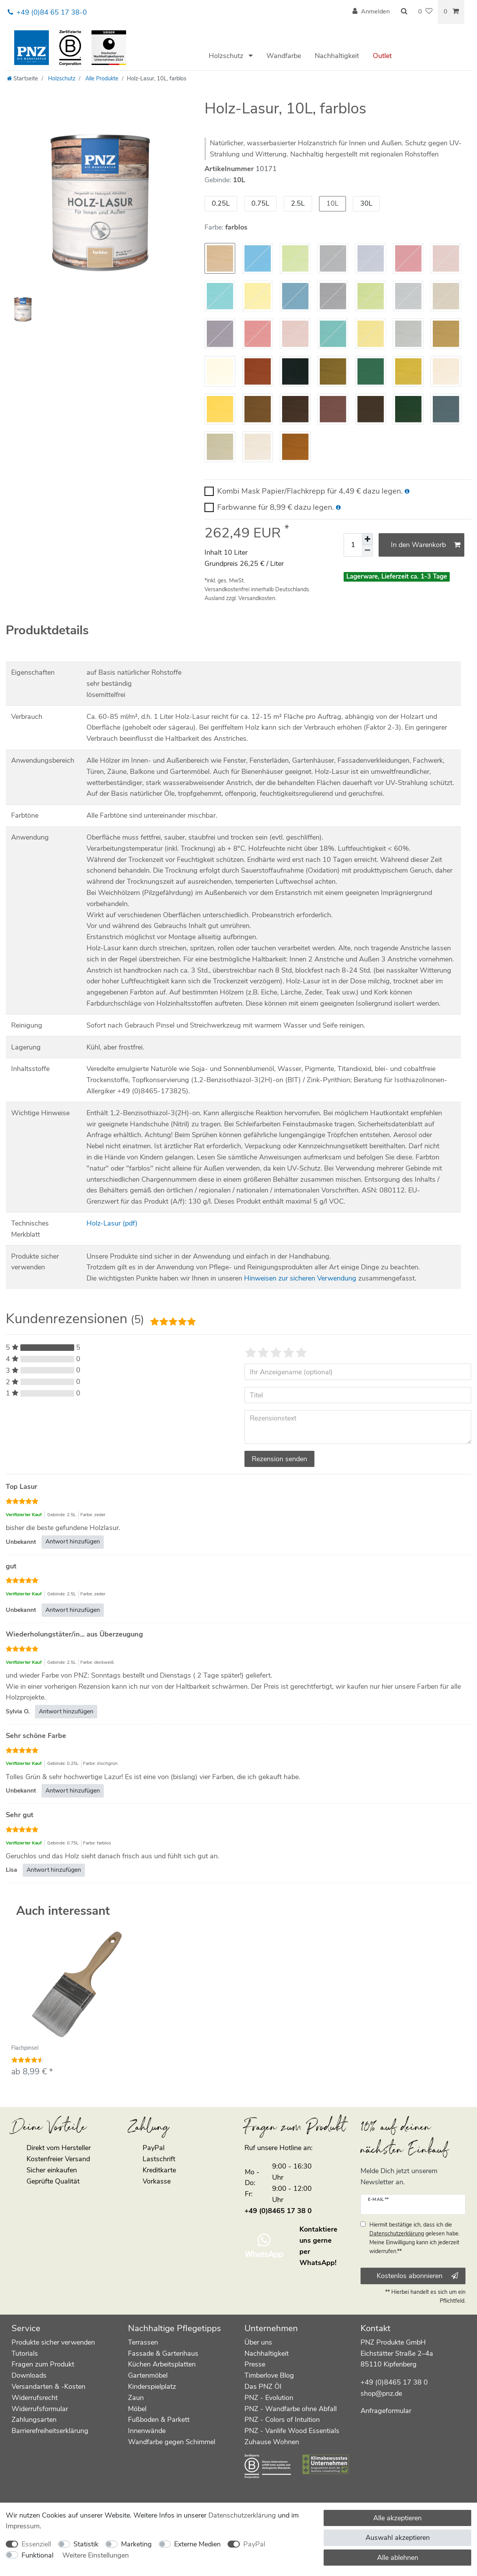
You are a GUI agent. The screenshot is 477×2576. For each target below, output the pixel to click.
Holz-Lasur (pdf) (112, 1223)
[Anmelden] (371, 12)
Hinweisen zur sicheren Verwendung (300, 1278)
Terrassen (143, 2342)
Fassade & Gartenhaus (163, 2353)
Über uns (258, 2342)
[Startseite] (22, 78)
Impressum (23, 2526)
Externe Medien (197, 2544)
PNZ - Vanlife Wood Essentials (291, 2430)
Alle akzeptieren (397, 2518)
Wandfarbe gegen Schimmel (171, 2441)
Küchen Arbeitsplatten (162, 2364)
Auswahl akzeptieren (398, 2537)
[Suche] (404, 12)
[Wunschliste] (425, 12)
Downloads (29, 2375)
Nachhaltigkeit (337, 55)
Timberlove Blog (269, 2375)
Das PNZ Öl (262, 2386)
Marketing (136, 2544)
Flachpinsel (24, 2048)
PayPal (254, 2544)
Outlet (382, 55)
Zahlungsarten (34, 2419)
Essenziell (36, 2544)
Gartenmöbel (148, 2375)
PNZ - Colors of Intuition (282, 2419)
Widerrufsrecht (35, 2397)
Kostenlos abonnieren (417, 2275)
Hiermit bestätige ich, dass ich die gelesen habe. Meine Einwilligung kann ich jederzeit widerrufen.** (414, 2238)
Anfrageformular (386, 2410)
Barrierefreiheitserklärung (50, 2430)
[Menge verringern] (367, 551)
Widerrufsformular (40, 2408)
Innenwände (147, 2430)
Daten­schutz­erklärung (242, 2515)
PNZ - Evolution (268, 2397)
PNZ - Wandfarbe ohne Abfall (290, 2408)
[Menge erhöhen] (367, 539)
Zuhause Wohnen (271, 2441)
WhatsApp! (317, 2262)
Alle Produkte (101, 78)
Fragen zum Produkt (43, 2364)
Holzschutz (227, 55)
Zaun (136, 2397)
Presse (254, 2364)
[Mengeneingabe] (353, 545)
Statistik (85, 2544)
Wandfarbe (283, 55)
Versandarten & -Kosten (48, 2386)
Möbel (137, 2408)
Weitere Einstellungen (95, 2555)
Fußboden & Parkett (158, 2419)
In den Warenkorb (425, 544)
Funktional (37, 2555)
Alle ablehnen (397, 2557)
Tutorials (25, 2353)
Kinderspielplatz (152, 2386)
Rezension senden (279, 1458)
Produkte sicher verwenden (53, 2342)
